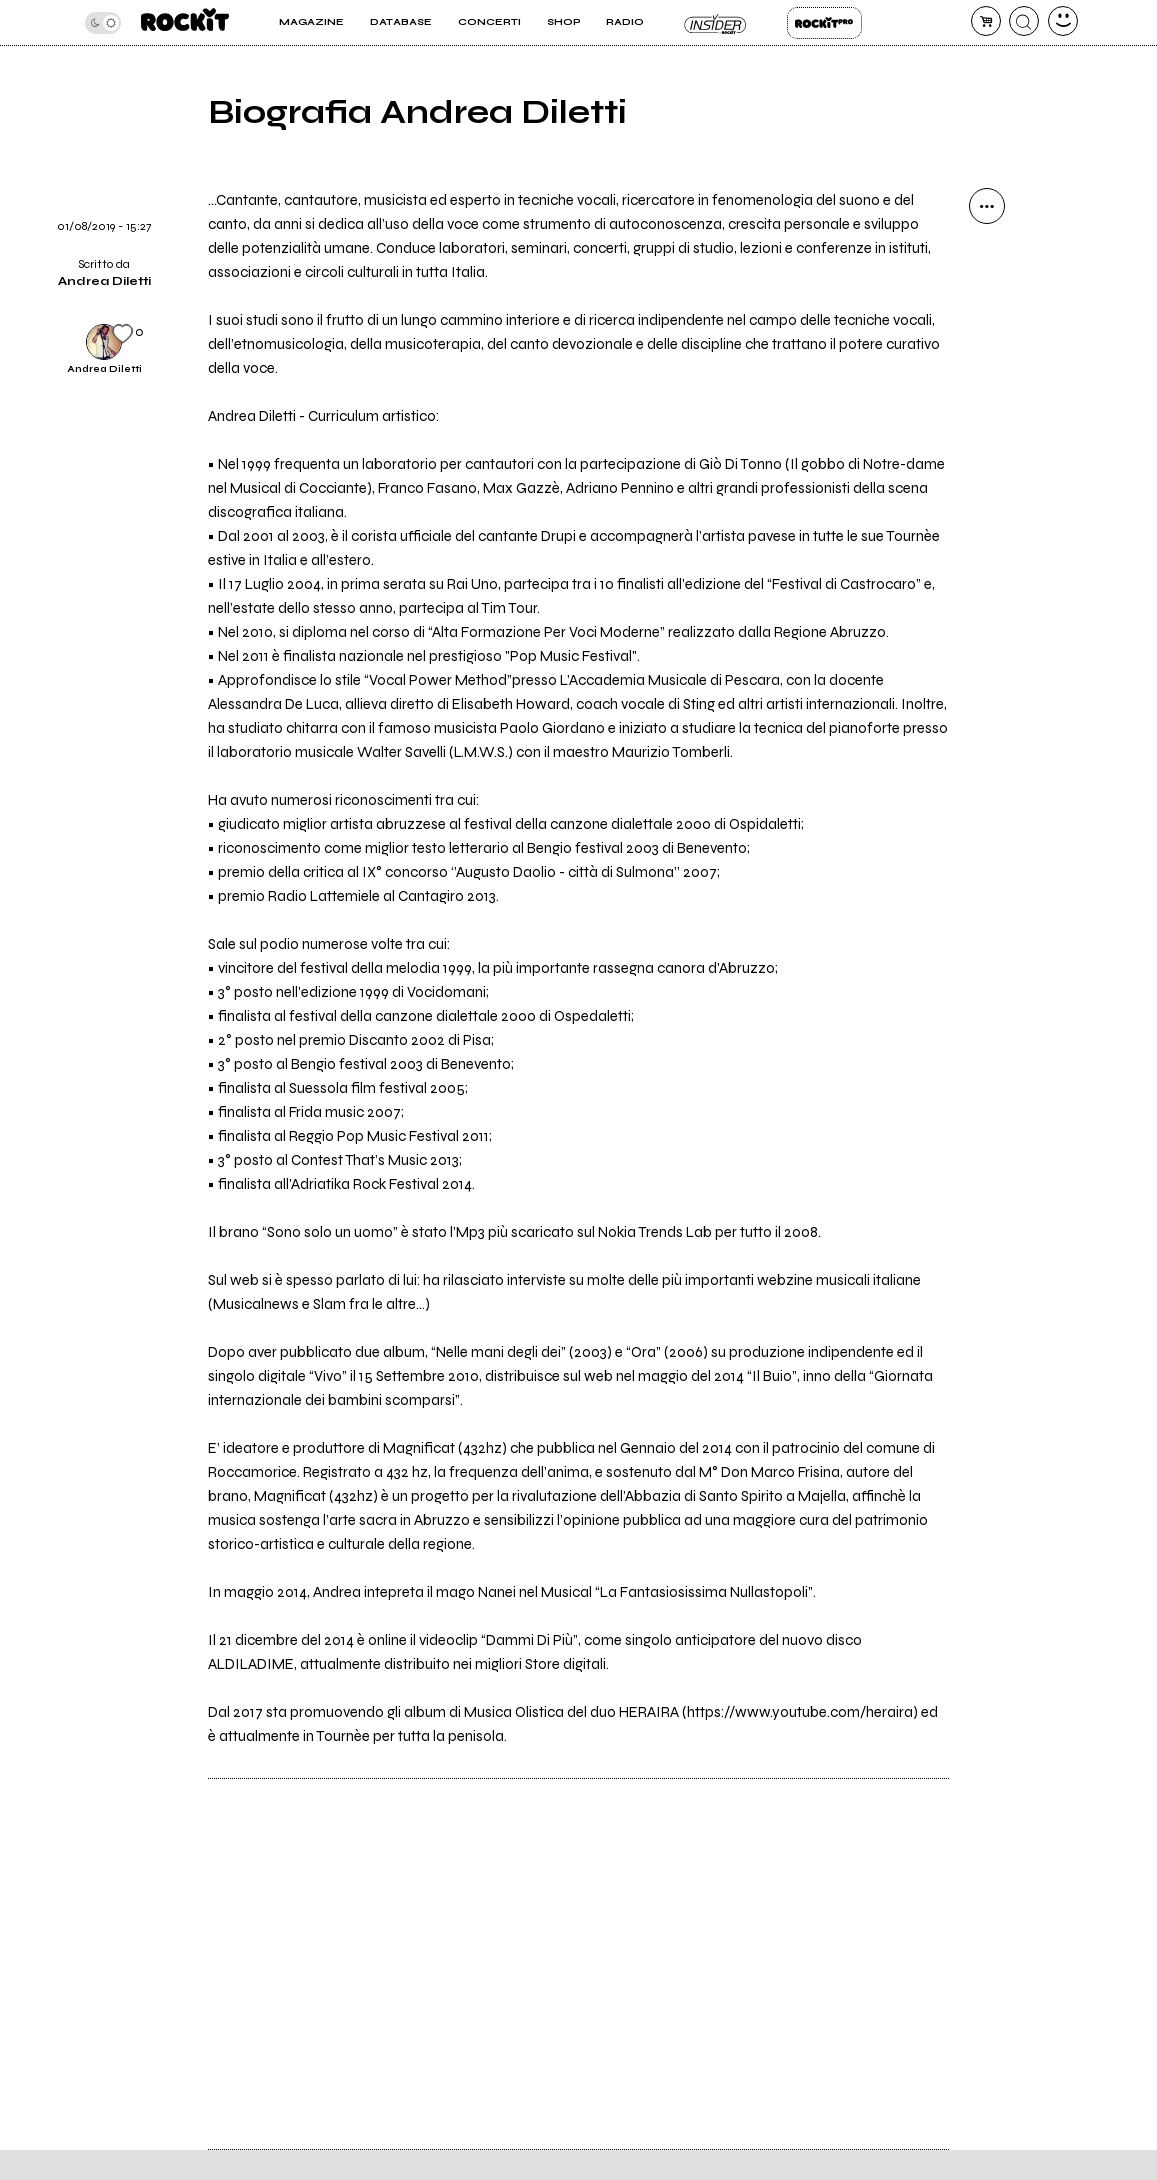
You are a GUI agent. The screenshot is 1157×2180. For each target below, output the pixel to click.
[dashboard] (1063, 21)
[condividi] (987, 206)
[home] (185, 22)
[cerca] (1024, 21)
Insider (715, 23)
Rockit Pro (824, 23)
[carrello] (986, 21)
